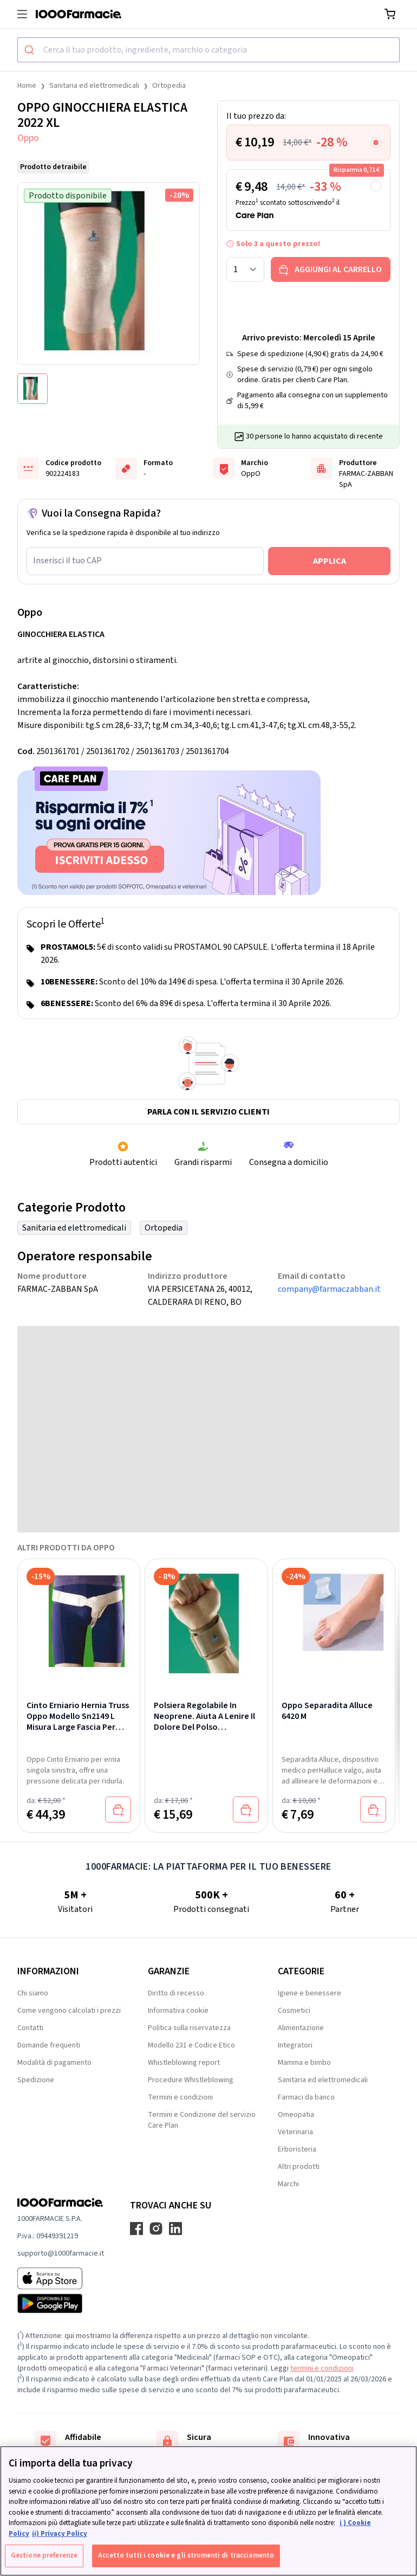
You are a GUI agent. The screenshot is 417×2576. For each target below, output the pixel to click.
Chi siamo (32, 1993)
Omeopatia (296, 2114)
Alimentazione (301, 2028)
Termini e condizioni (180, 2097)
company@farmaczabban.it (329, 1289)
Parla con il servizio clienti (208, 1112)
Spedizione (35, 2080)
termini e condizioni (322, 2368)
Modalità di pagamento (54, 2062)
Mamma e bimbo (304, 2062)
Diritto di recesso (176, 1993)
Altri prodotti (299, 2166)
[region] (208, 2511)
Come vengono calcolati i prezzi (69, 2010)
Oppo (28, 138)
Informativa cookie (178, 2010)
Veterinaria (295, 2132)
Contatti (30, 2028)
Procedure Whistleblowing (190, 2080)
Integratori (295, 2045)
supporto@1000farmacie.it (60, 2253)
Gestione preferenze (44, 2555)
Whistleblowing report (184, 2062)
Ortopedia (169, 85)
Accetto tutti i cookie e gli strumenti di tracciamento (186, 2555)
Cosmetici (294, 2010)
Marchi (288, 2184)
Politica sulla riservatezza (189, 2028)
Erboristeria (297, 2149)
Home (26, 85)
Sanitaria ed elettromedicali (94, 85)
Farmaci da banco (306, 2097)
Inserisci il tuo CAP (67, 560)
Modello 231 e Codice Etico (191, 2045)
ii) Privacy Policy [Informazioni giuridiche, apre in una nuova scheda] (59, 2534)
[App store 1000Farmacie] (60, 2278)
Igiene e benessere (309, 1993)
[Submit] (30, 50)
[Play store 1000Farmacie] (60, 2303)
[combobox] (208, 49)
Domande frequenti (48, 2045)
